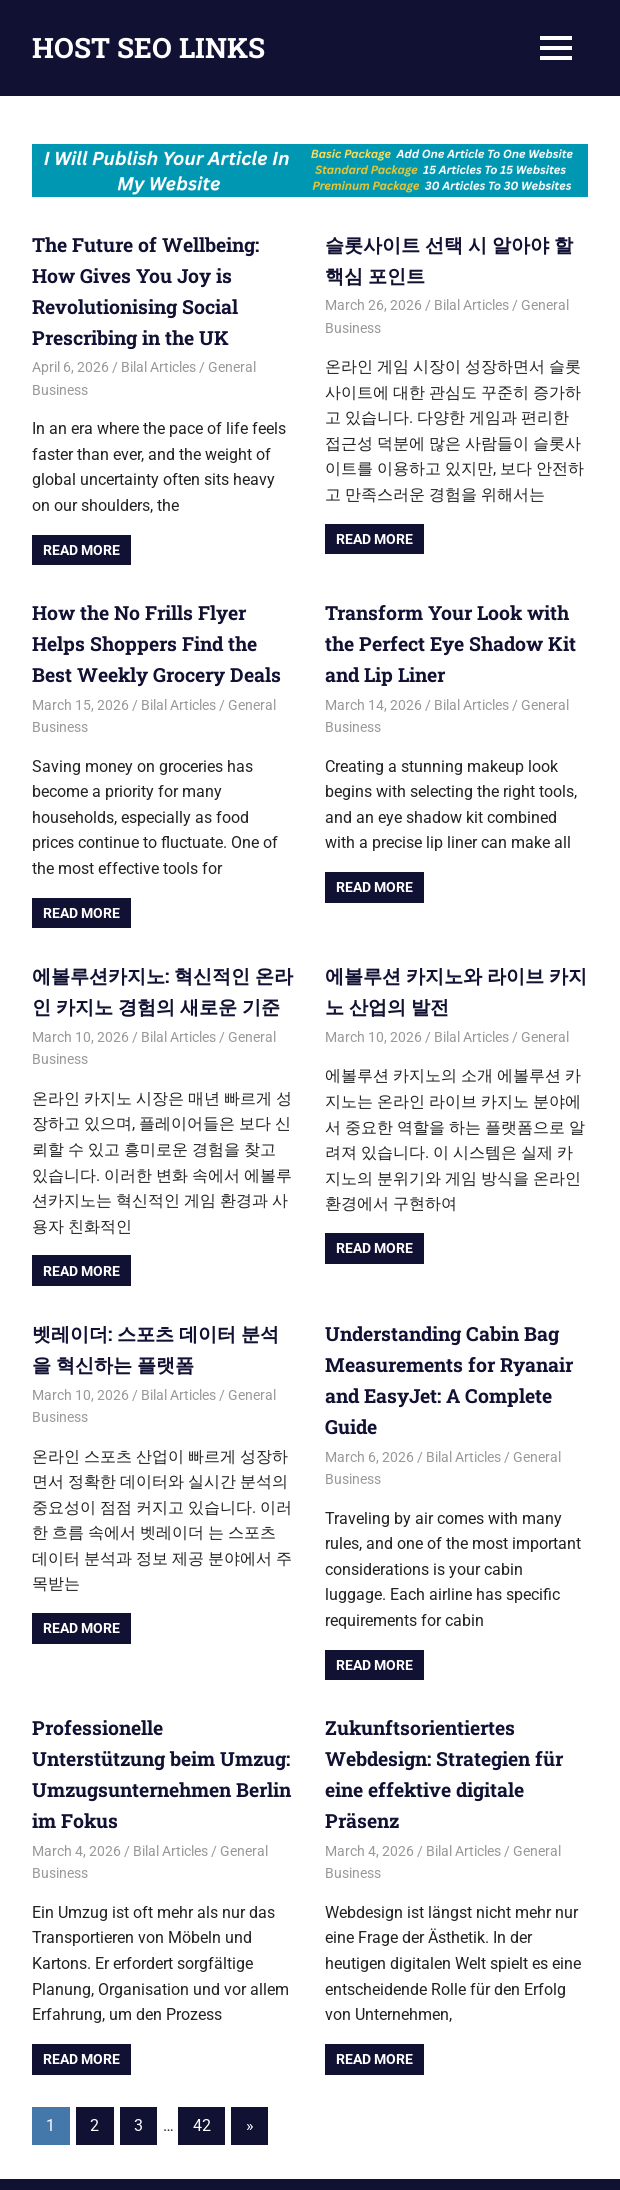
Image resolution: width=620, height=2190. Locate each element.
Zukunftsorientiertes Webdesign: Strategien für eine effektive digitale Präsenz (454, 1697)
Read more (81, 541)
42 (202, 2058)
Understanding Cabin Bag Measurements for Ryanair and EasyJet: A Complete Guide (456, 1341)
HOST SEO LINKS (148, 47)
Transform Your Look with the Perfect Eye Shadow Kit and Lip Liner (453, 631)
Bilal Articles (158, 358)
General (545, 1017)
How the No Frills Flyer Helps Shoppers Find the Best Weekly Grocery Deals (157, 631)
